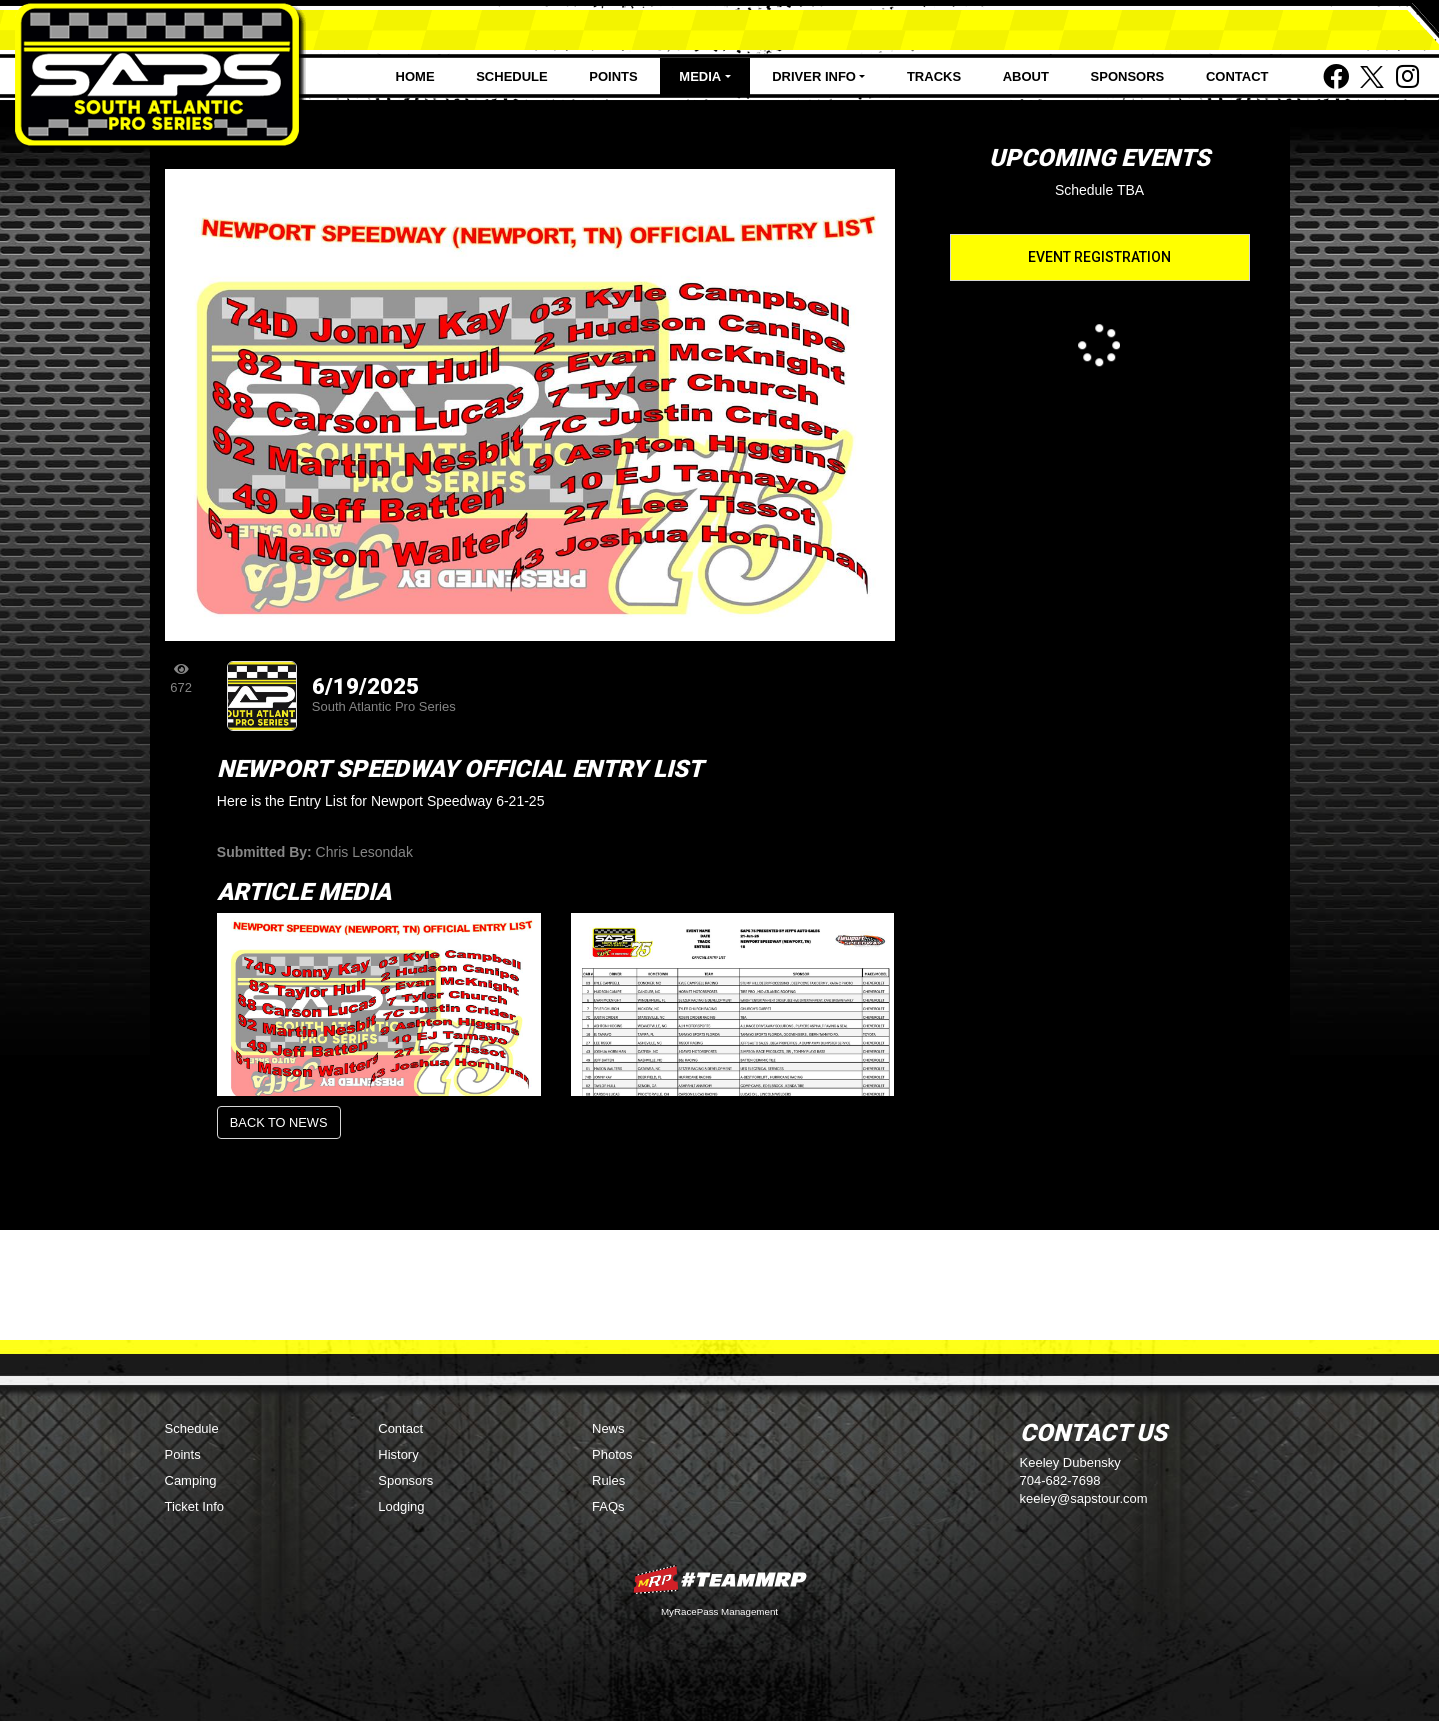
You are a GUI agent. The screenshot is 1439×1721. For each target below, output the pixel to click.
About (1026, 76)
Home (415, 76)
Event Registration (1099, 257)
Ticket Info (194, 1506)
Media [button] (700, 76)
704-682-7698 (1060, 1480)
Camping (191, 1480)
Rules (608, 1480)
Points (613, 76)
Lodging (401, 1506)
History (398, 1454)
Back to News (279, 1122)
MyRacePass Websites (720, 1579)
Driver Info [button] (814, 76)
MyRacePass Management (719, 1611)
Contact (1237, 76)
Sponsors (1128, 76)
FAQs (608, 1506)
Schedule (512, 76)
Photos (612, 1454)
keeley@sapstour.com (1084, 1498)
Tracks (934, 76)
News (608, 1428)
